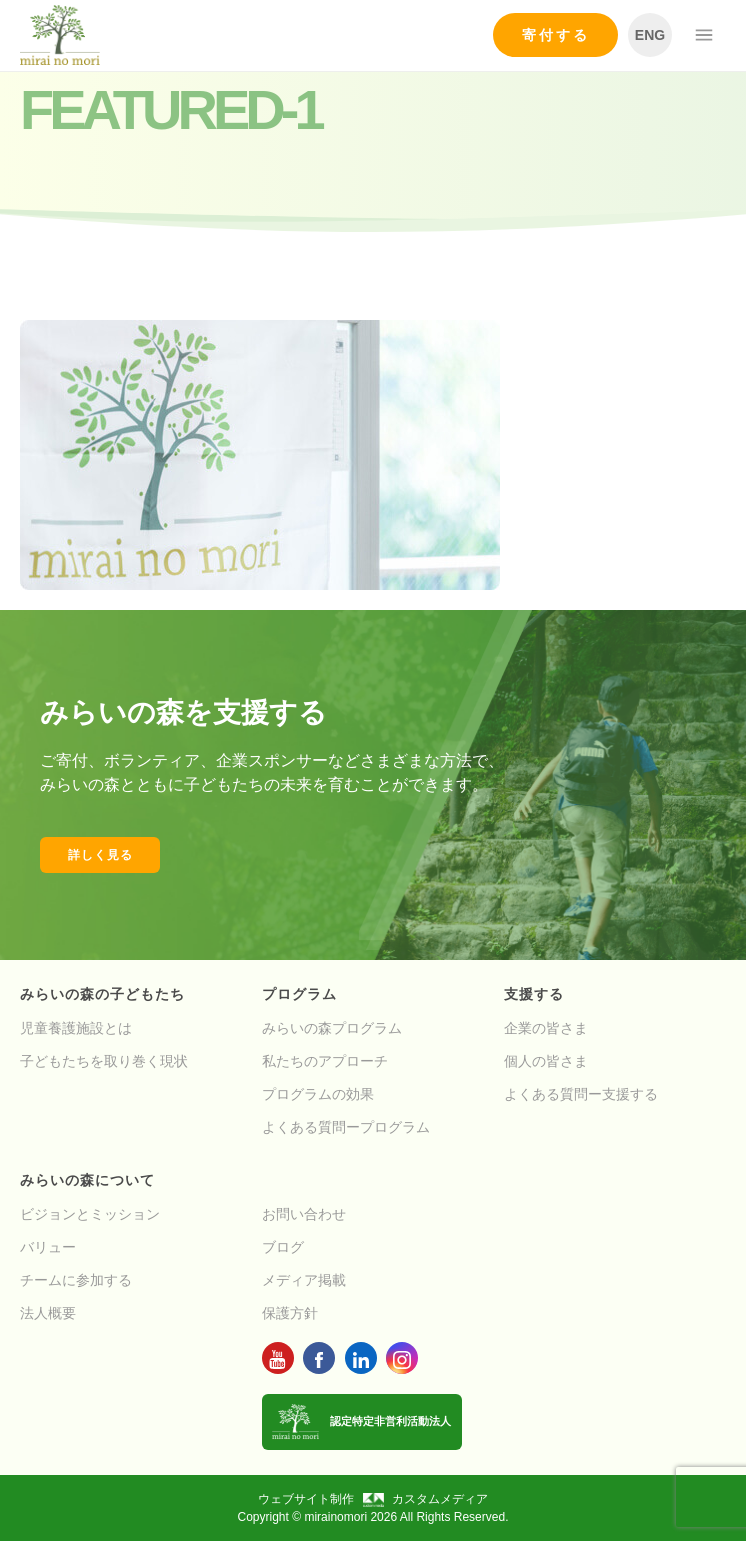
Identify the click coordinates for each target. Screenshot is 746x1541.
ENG (650, 35)
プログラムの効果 (318, 1094)
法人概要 (48, 1313)
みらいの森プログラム (332, 1028)
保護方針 (290, 1313)
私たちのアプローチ (325, 1061)
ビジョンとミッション (90, 1214)
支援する (534, 994)
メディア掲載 (304, 1280)
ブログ (283, 1247)
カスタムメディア (425, 1499)
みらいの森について (87, 1180)
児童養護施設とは (76, 1028)
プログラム (299, 994)
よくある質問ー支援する (581, 1094)
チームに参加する (76, 1280)
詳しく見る (100, 855)
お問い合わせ (304, 1214)
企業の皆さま (546, 1028)
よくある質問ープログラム (346, 1127)
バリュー (48, 1247)
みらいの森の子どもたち (102, 994)
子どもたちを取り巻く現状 (104, 1061)
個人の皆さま (546, 1061)
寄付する (556, 35)
